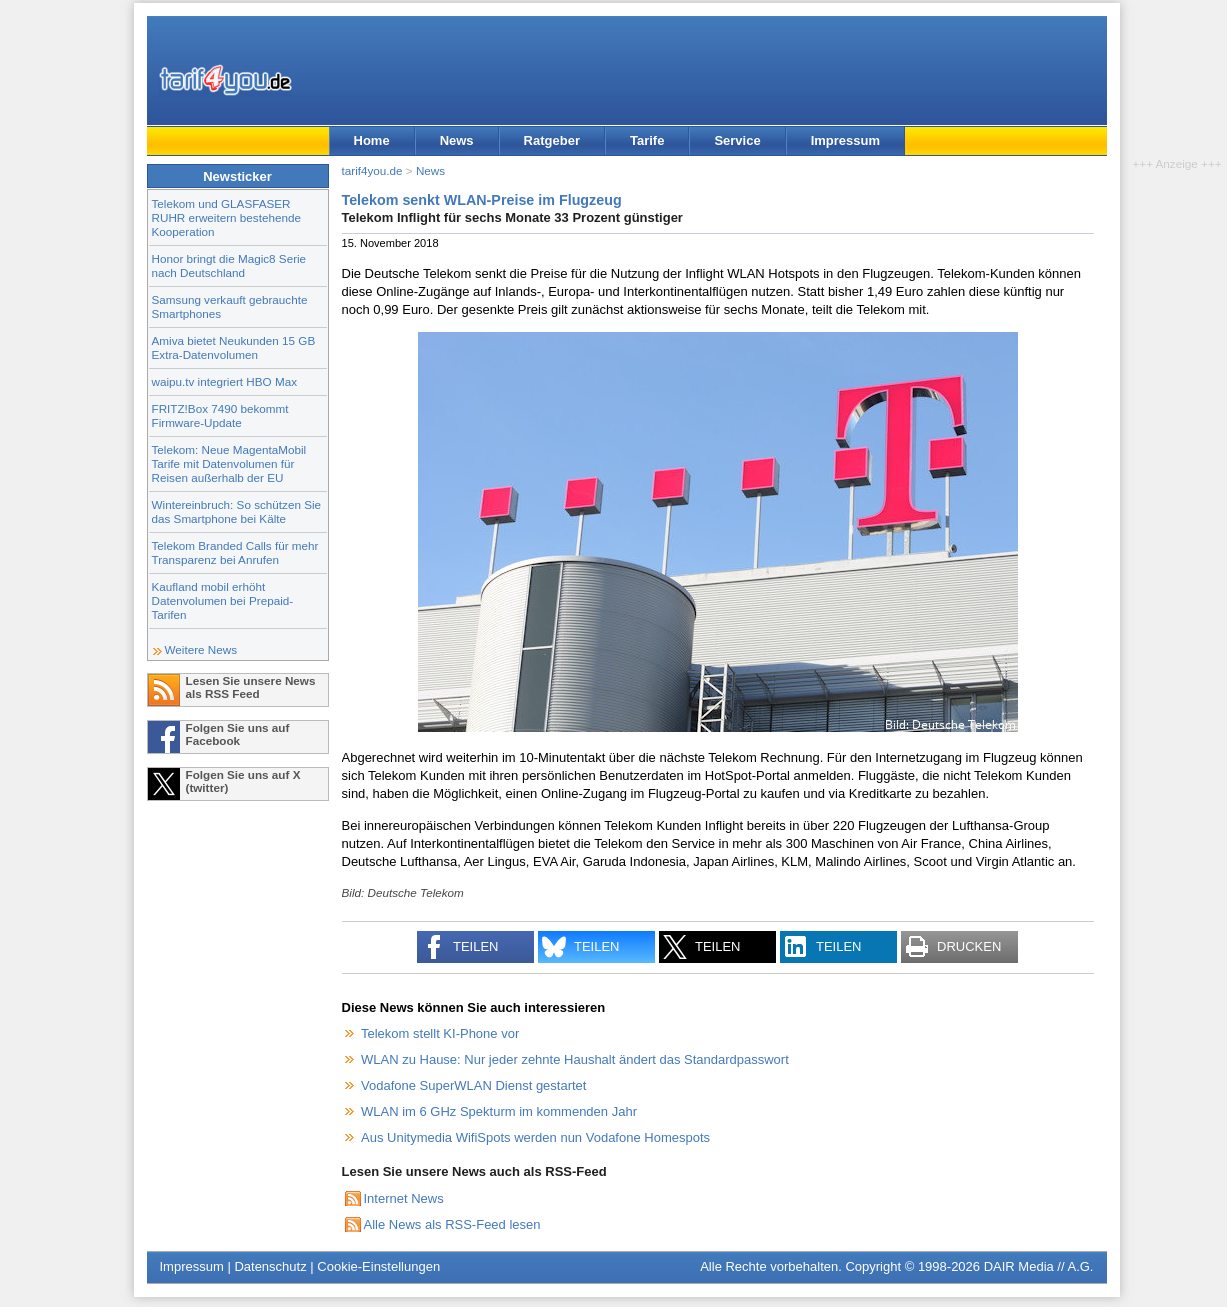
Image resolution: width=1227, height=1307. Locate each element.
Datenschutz (270, 1266)
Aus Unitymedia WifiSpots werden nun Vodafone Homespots (535, 1137)
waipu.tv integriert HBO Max (225, 381)
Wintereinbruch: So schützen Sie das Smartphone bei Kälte (237, 511)
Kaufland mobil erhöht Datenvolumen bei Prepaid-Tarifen (223, 600)
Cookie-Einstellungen (378, 1266)
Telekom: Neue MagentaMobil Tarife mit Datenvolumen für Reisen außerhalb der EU (229, 463)
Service (737, 140)
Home (372, 140)
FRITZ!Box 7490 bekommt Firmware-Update (220, 415)
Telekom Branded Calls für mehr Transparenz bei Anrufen (235, 552)
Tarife (647, 140)
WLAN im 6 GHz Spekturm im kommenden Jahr (499, 1111)
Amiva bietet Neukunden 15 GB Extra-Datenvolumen (234, 347)
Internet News (404, 1198)
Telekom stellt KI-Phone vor (440, 1033)
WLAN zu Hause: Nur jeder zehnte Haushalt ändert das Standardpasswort (575, 1059)
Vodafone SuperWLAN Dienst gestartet (473, 1085)
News (457, 140)
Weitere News (201, 649)
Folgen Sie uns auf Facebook (238, 734)
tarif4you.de (372, 170)
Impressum (845, 140)
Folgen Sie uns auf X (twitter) (243, 781)
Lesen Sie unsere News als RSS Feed (251, 687)
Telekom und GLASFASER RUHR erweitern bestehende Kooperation (226, 217)
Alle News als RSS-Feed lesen (452, 1224)
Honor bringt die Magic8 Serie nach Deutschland (229, 265)
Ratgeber (552, 140)
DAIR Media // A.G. (1039, 1266)
